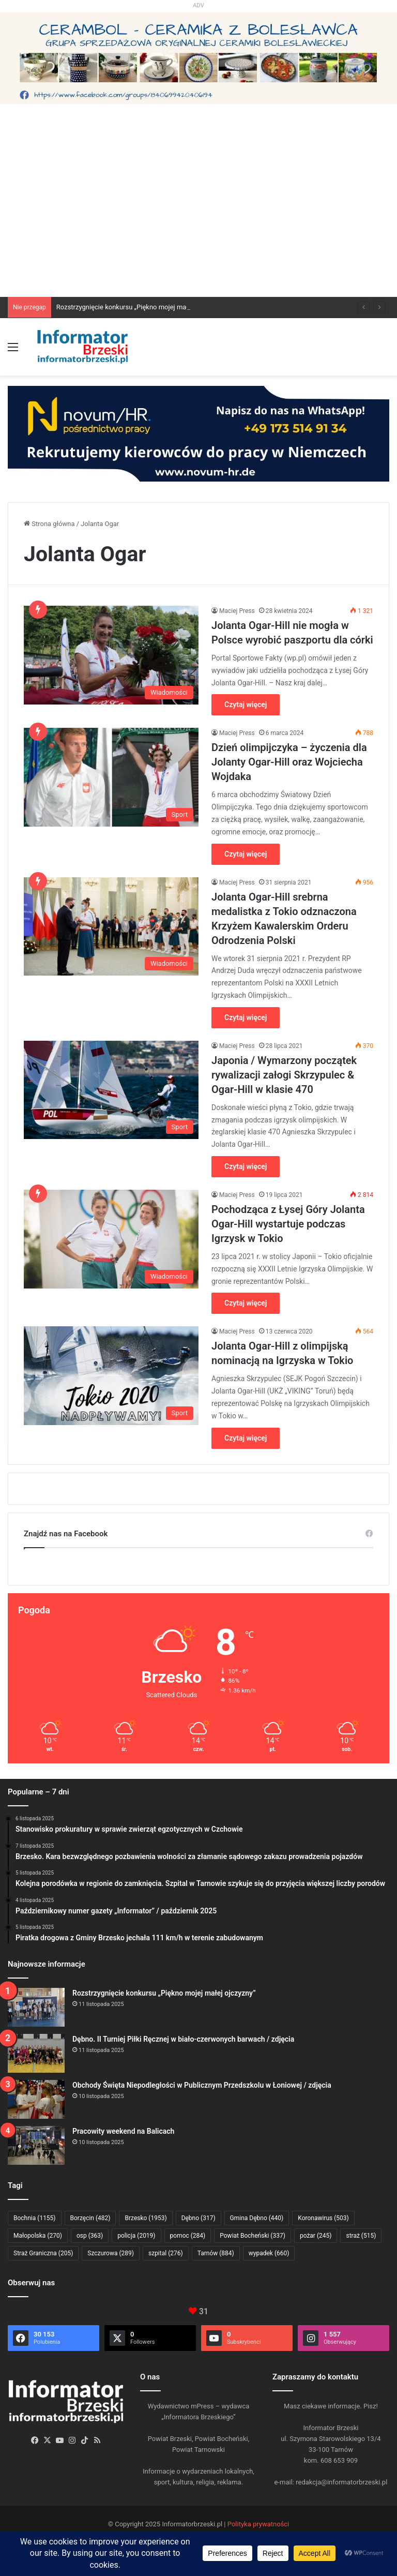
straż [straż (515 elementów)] (361, 2235)
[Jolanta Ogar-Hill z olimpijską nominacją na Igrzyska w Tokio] (111, 1375)
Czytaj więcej (245, 704)
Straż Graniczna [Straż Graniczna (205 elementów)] (43, 2253)
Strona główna (49, 524)
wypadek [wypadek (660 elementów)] (269, 2253)
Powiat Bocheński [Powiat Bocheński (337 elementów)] (252, 2235)
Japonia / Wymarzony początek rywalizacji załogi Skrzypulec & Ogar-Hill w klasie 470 (284, 1075)
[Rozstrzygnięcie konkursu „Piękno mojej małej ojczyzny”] (36, 2007)
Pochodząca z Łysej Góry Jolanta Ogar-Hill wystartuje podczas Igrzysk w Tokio (288, 1224)
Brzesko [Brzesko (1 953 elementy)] (145, 2218)
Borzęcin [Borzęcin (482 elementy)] (90, 2218)
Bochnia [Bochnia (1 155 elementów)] (34, 2218)
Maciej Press (237, 611)
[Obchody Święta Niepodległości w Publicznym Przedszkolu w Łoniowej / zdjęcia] (36, 2099)
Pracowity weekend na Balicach (123, 2131)
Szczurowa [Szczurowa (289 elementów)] (110, 2253)
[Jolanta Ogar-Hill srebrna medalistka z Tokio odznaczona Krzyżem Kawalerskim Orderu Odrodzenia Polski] (111, 926)
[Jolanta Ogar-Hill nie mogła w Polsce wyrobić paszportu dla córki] (111, 655)
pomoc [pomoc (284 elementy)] (188, 2235)
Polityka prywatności (258, 2524)
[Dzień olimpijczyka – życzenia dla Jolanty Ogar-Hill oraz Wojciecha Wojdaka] (111, 777)
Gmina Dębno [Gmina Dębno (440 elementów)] (257, 2218)
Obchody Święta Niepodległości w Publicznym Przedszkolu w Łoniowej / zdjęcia (201, 2085)
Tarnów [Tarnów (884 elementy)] (215, 2253)
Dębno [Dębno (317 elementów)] (198, 2218)
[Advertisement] (198, 219)
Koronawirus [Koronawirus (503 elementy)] (323, 2218)
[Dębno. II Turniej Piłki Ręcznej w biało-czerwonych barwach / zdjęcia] (36, 2053)
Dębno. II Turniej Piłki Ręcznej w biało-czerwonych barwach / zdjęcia (183, 2039)
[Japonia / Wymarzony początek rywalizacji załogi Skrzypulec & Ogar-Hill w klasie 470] (111, 1090)
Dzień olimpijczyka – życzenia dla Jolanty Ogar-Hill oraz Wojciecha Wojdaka (289, 762)
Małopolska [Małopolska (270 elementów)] (37, 2235)
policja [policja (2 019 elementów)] (136, 2235)
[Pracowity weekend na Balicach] (36, 2145)
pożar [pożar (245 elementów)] (316, 2235)
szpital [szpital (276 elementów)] (165, 2253)
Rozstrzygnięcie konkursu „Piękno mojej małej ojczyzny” (139, 307)
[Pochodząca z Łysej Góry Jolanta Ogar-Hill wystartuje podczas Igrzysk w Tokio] (111, 1239)
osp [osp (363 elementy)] (90, 2235)
